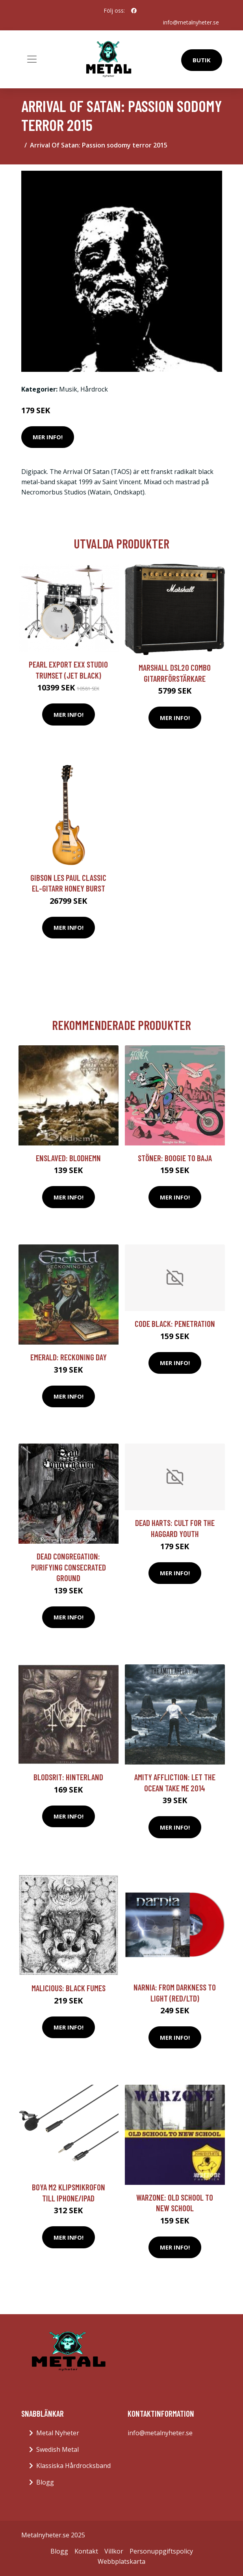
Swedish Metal (57, 2449)
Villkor (113, 2551)
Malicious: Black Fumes (69, 1988)
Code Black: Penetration (175, 1323)
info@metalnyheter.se (191, 22)
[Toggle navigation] (32, 59)
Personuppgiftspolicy (161, 2551)
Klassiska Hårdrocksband (73, 2465)
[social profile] (134, 10)
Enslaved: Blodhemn (68, 1158)
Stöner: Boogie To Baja (175, 1158)
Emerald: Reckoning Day (68, 1357)
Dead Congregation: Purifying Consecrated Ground (68, 1567)
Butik (202, 60)
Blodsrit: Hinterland (68, 1777)
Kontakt (86, 2551)
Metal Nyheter (57, 2433)
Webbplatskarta (121, 2561)
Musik (68, 389)
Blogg (45, 2482)
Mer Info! (48, 437)
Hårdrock (94, 389)
